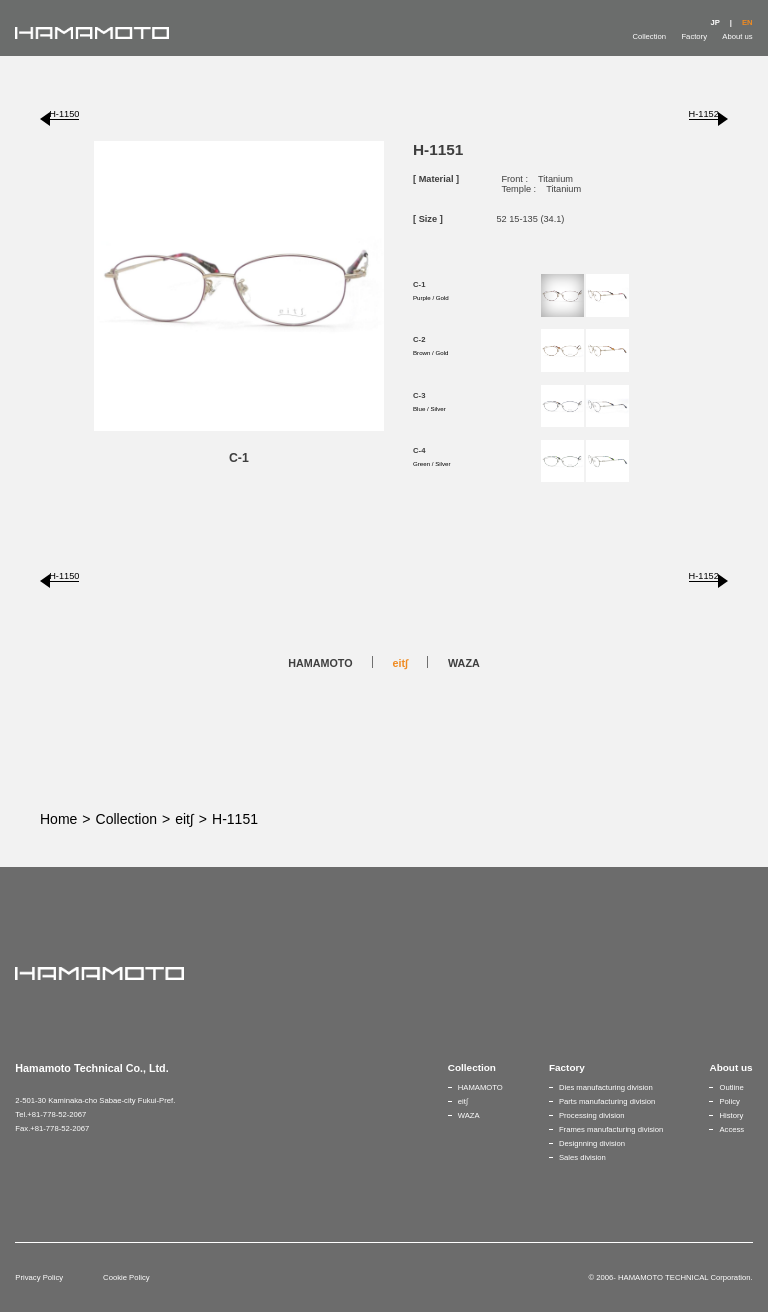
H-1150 (64, 114)
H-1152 (704, 114)
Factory (694, 36)
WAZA (464, 663)
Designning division (592, 1143)
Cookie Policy (126, 1277)
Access (731, 1129)
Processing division (592, 1115)
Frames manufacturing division (611, 1129)
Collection (649, 36)
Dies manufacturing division (606, 1087)
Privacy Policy (39, 1277)
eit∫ (401, 663)
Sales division (582, 1157)
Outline (731, 1087)
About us (737, 36)
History (731, 1115)
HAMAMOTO (320, 663)
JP (714, 22)
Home (58, 819)
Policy (729, 1101)
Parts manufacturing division (607, 1101)
